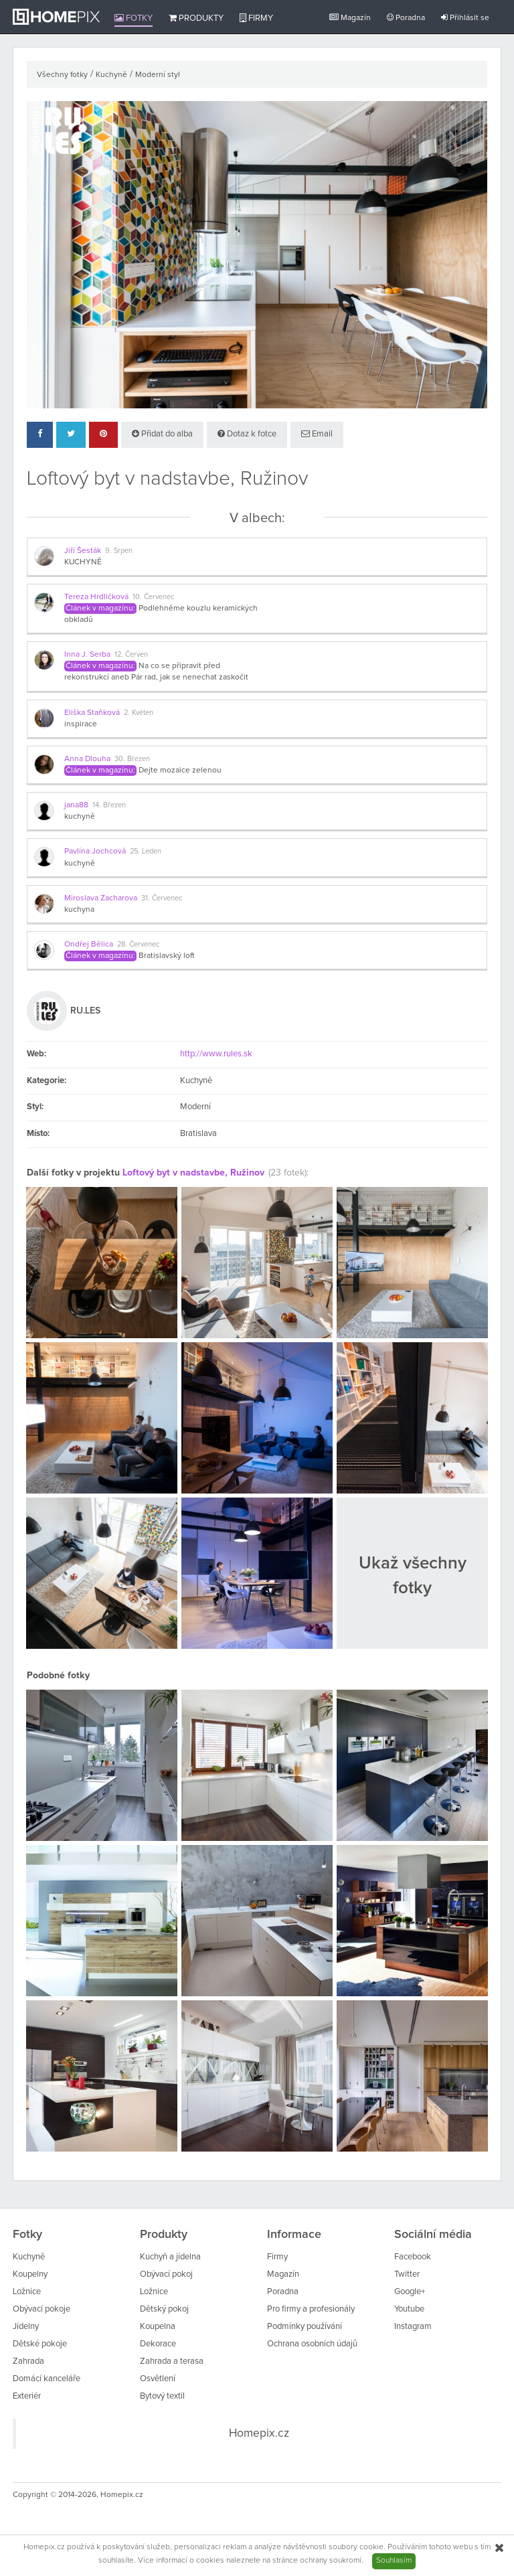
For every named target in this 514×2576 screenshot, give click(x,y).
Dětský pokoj (164, 2309)
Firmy (256, 18)
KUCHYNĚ (83, 562)
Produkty (196, 18)
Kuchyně (111, 75)
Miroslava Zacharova (100, 898)
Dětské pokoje (40, 2344)
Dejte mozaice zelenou (180, 771)
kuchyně (79, 817)
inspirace (80, 724)
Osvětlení (157, 2378)
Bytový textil (162, 2396)
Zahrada (28, 2361)
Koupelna (157, 2326)
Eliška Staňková (92, 713)
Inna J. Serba (87, 655)
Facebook (412, 2257)
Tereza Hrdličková (96, 597)
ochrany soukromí (330, 2561)
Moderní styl (157, 75)
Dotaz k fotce (247, 433)
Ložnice (27, 2291)
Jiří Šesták (82, 551)
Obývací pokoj (166, 2274)
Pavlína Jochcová (95, 852)
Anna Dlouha (87, 759)
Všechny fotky (62, 75)
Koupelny (30, 2274)
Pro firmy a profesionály (311, 2309)
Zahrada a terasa (171, 2361)
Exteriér (27, 2396)
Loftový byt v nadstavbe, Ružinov (193, 1173)
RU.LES (85, 1011)
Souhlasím (394, 2561)
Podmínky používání (304, 2326)
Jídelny (26, 2326)
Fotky (133, 18)
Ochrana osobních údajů (312, 2344)
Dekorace (158, 2344)
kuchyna (79, 910)
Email (317, 433)
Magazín (350, 17)
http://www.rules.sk (216, 1054)
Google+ (409, 2291)
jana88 (76, 805)
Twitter (407, 2274)
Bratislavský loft (167, 956)
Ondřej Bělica (88, 945)
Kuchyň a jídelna (170, 2257)
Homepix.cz (259, 2433)
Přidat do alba (162, 433)
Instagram (413, 2326)
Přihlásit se (465, 17)
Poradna (406, 17)
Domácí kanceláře (46, 2378)
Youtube (409, 2309)
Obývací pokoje (41, 2309)
